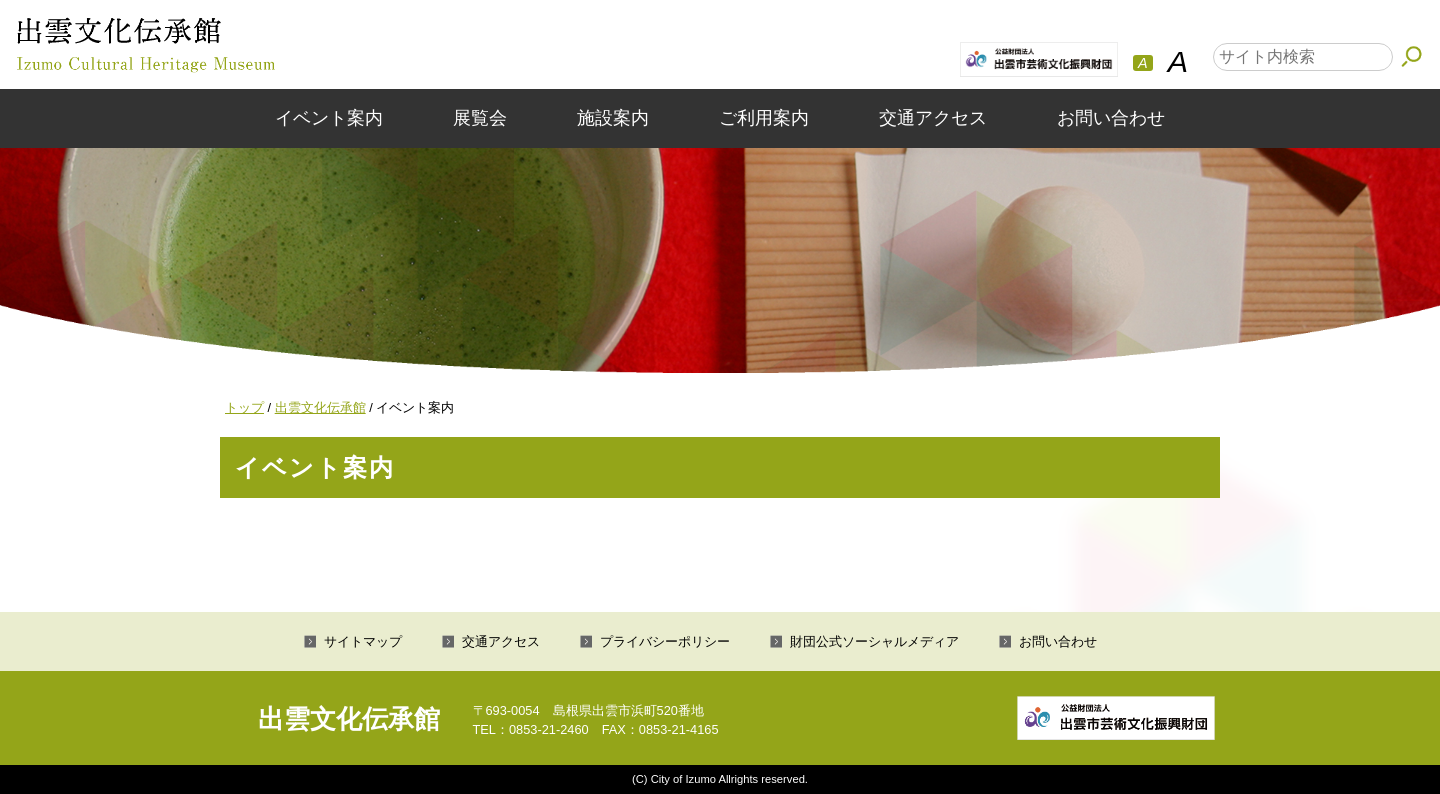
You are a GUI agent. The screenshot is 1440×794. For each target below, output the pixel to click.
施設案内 (613, 118)
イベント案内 (329, 118)
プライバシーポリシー (665, 641)
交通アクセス (933, 118)
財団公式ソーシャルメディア (874, 641)
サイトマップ (363, 641)
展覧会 (480, 118)
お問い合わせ (1111, 118)
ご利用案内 (764, 118)
